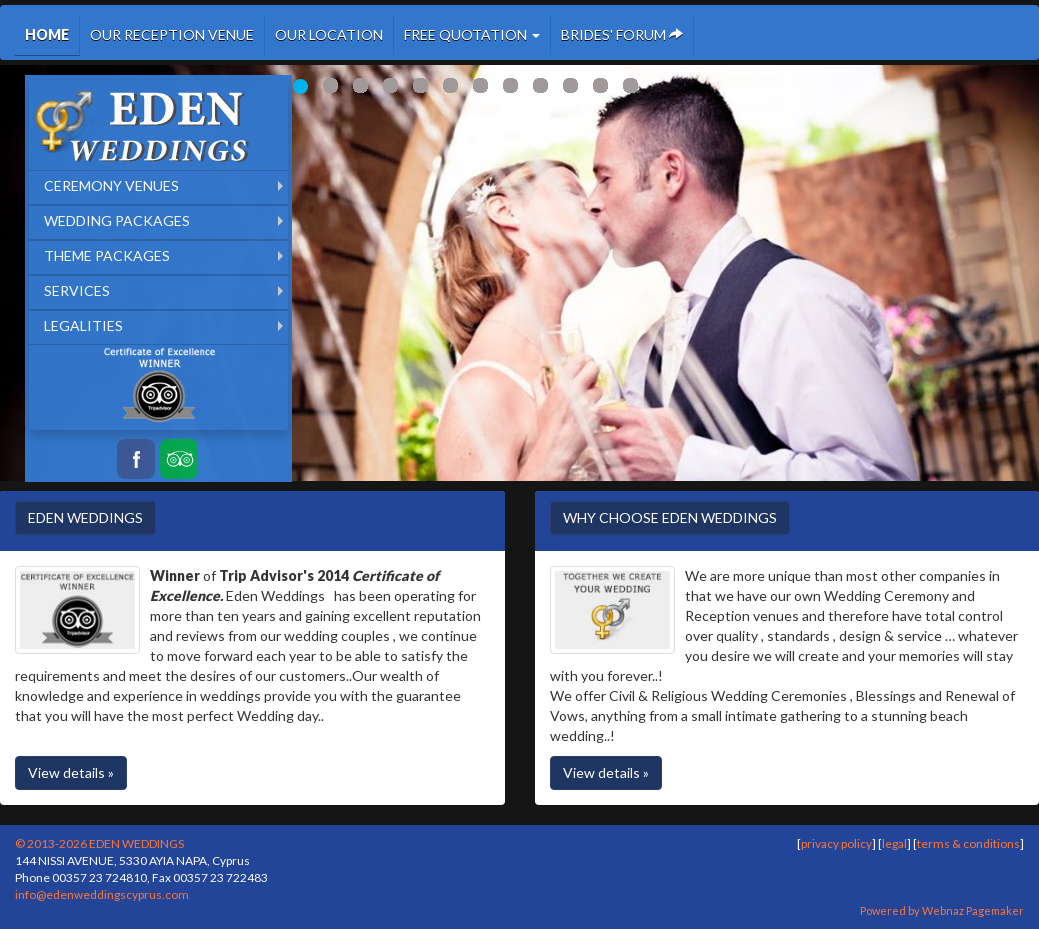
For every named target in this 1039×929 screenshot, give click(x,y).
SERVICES (77, 290)
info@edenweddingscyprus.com (102, 894)
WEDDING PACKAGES (117, 220)
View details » (71, 772)
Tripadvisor (179, 459)
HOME (47, 34)
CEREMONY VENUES (111, 185)
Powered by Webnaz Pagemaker (942, 910)
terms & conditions (968, 843)
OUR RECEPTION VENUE (172, 34)
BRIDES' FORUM (622, 34)
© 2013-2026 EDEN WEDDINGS (99, 843)
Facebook (136, 459)
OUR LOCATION (329, 34)
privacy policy (836, 843)
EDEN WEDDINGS (85, 517)
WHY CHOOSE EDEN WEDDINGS (670, 517)
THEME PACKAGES (107, 255)
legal (894, 843)
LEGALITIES (83, 325)
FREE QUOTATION (472, 34)
